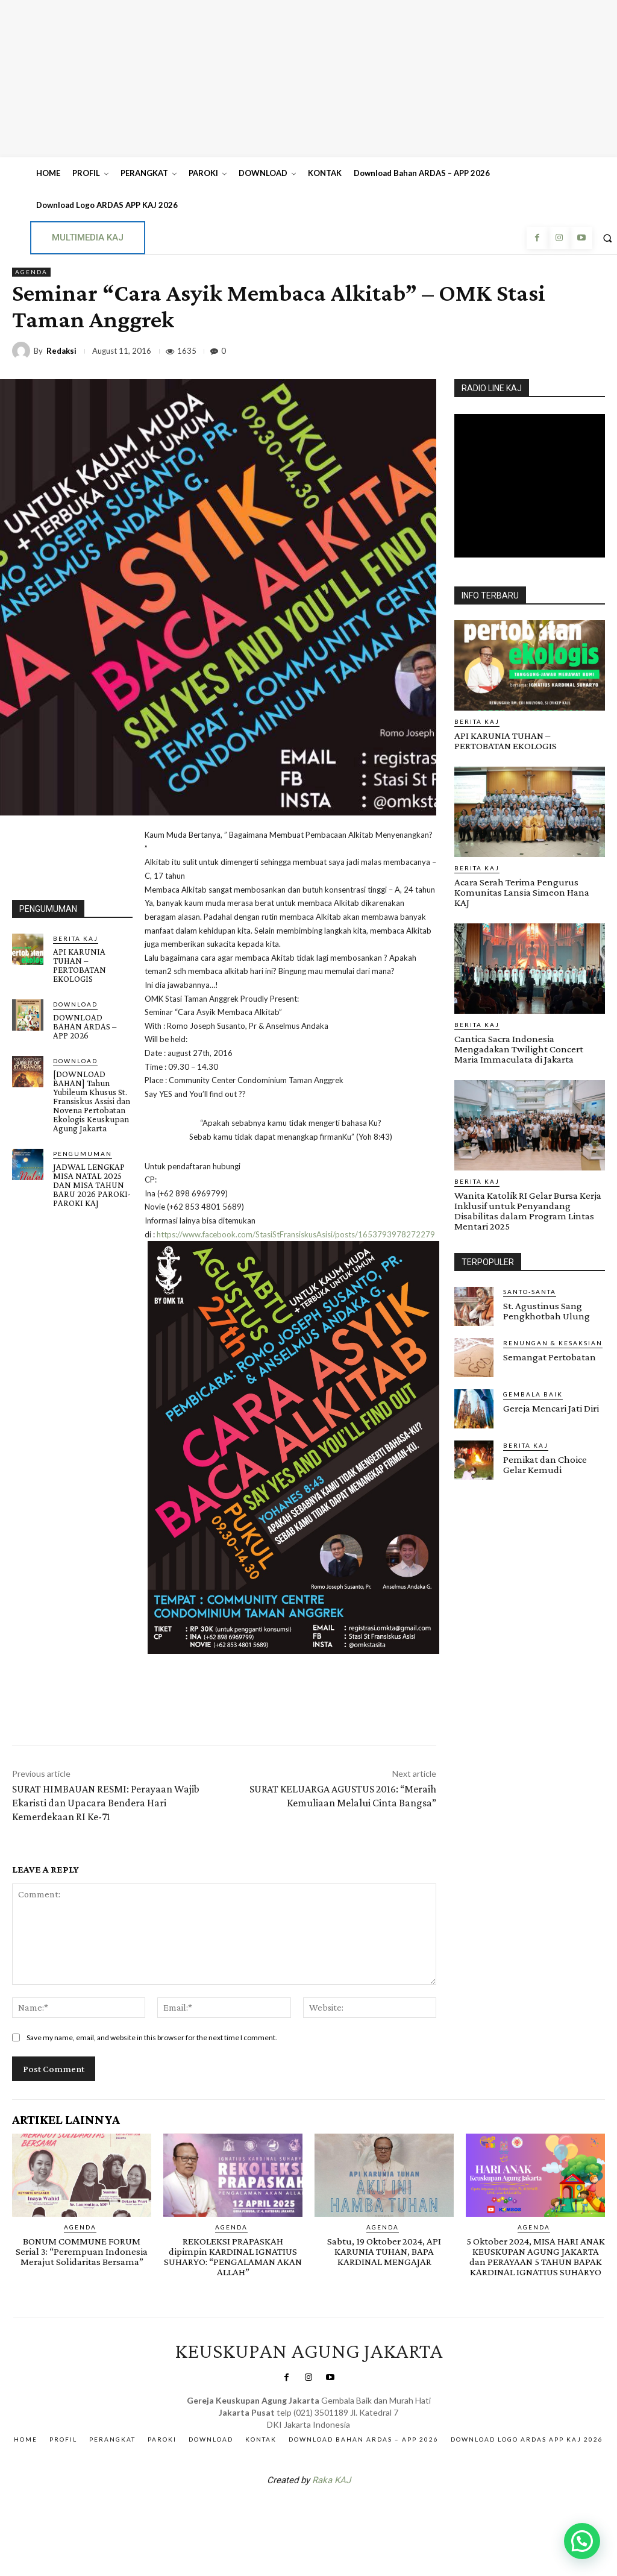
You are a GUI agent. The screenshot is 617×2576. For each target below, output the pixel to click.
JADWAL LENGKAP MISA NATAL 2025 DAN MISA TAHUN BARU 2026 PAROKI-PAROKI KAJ (92, 1185)
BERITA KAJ (75, 938)
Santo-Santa (529, 1291)
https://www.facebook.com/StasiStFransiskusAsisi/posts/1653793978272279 (296, 1234)
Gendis (345, 2511)
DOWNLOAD (75, 1004)
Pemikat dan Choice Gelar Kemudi (545, 1464)
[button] (582, 2541)
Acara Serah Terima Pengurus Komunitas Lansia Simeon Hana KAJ (521, 892)
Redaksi (61, 351)
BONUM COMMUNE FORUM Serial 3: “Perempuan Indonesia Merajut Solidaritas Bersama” (82, 2251)
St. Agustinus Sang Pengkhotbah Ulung (546, 1311)
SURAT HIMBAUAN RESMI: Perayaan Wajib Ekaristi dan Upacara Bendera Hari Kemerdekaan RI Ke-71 (105, 1803)
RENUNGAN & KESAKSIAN (553, 1342)
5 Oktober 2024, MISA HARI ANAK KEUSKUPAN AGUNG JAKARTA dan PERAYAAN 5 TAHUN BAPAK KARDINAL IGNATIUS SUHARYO (535, 2256)
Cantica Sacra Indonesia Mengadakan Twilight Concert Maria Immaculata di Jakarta (518, 1049)
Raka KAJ (331, 2480)
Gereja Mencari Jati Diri (551, 1408)
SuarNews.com (290, 2511)
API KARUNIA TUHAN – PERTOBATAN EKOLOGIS (79, 965)
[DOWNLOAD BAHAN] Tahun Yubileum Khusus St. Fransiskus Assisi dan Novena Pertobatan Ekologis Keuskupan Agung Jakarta (91, 1101)
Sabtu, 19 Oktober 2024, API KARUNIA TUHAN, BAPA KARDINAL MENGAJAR (384, 2251)
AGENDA (31, 272)
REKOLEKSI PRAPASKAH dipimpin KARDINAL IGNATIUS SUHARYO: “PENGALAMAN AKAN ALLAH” (233, 2256)
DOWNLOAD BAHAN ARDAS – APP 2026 (84, 1026)
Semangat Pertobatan (549, 1357)
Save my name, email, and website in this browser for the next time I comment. (152, 2037)
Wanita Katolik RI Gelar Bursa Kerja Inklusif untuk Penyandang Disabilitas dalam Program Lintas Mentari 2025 (527, 1211)
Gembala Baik (533, 1394)
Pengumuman (82, 1153)
